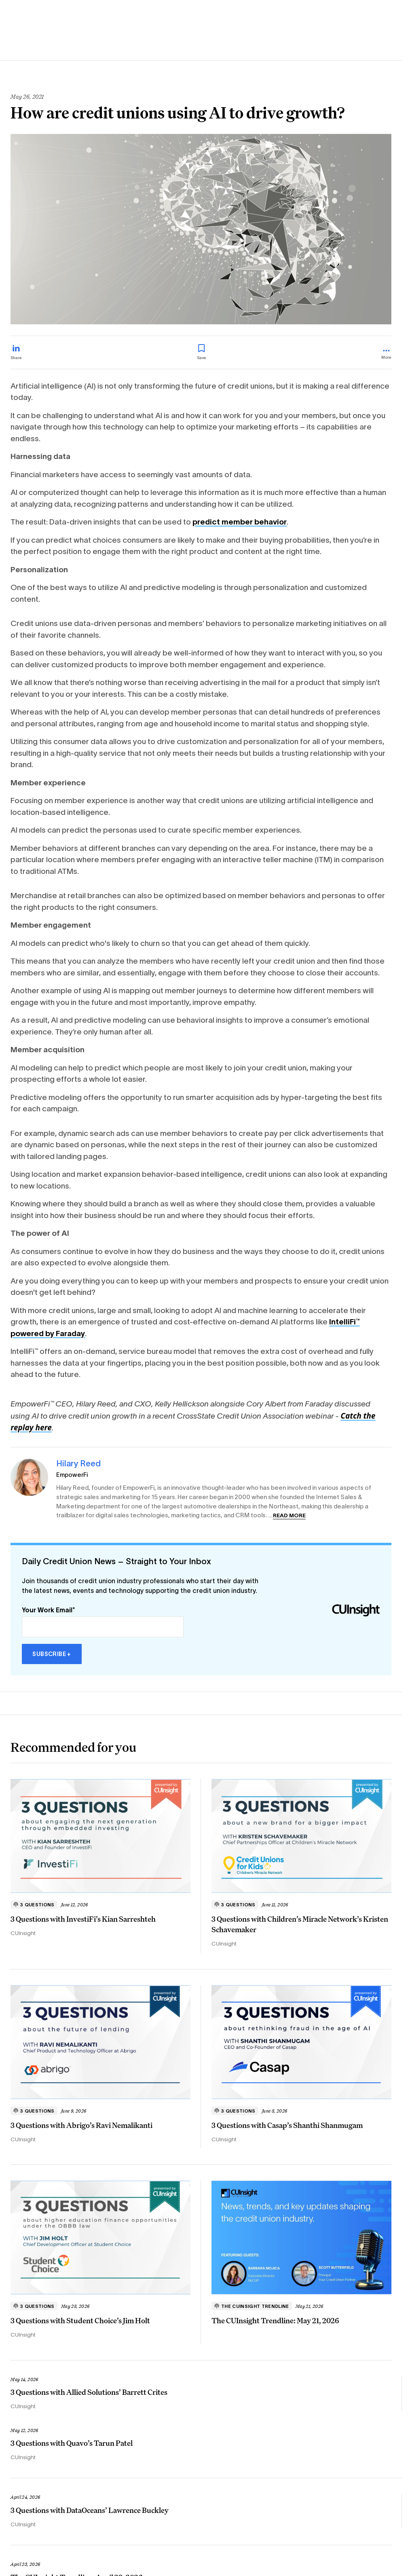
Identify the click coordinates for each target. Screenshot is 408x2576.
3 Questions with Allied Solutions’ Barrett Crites (89, 2392)
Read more (289, 1515)
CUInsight (23, 1933)
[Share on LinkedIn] (16, 352)
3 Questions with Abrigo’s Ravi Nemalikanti (81, 2125)
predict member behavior (239, 522)
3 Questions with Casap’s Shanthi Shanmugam (287, 2125)
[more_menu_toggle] (386, 354)
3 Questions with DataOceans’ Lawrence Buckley (90, 2510)
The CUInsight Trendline (251, 2306)
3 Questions (33, 1904)
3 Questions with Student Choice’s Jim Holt (80, 2320)
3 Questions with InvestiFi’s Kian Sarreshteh (83, 1919)
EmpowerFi (72, 1474)
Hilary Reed (78, 1463)
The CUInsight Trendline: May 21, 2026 (275, 2320)
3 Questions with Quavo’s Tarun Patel (72, 2443)
